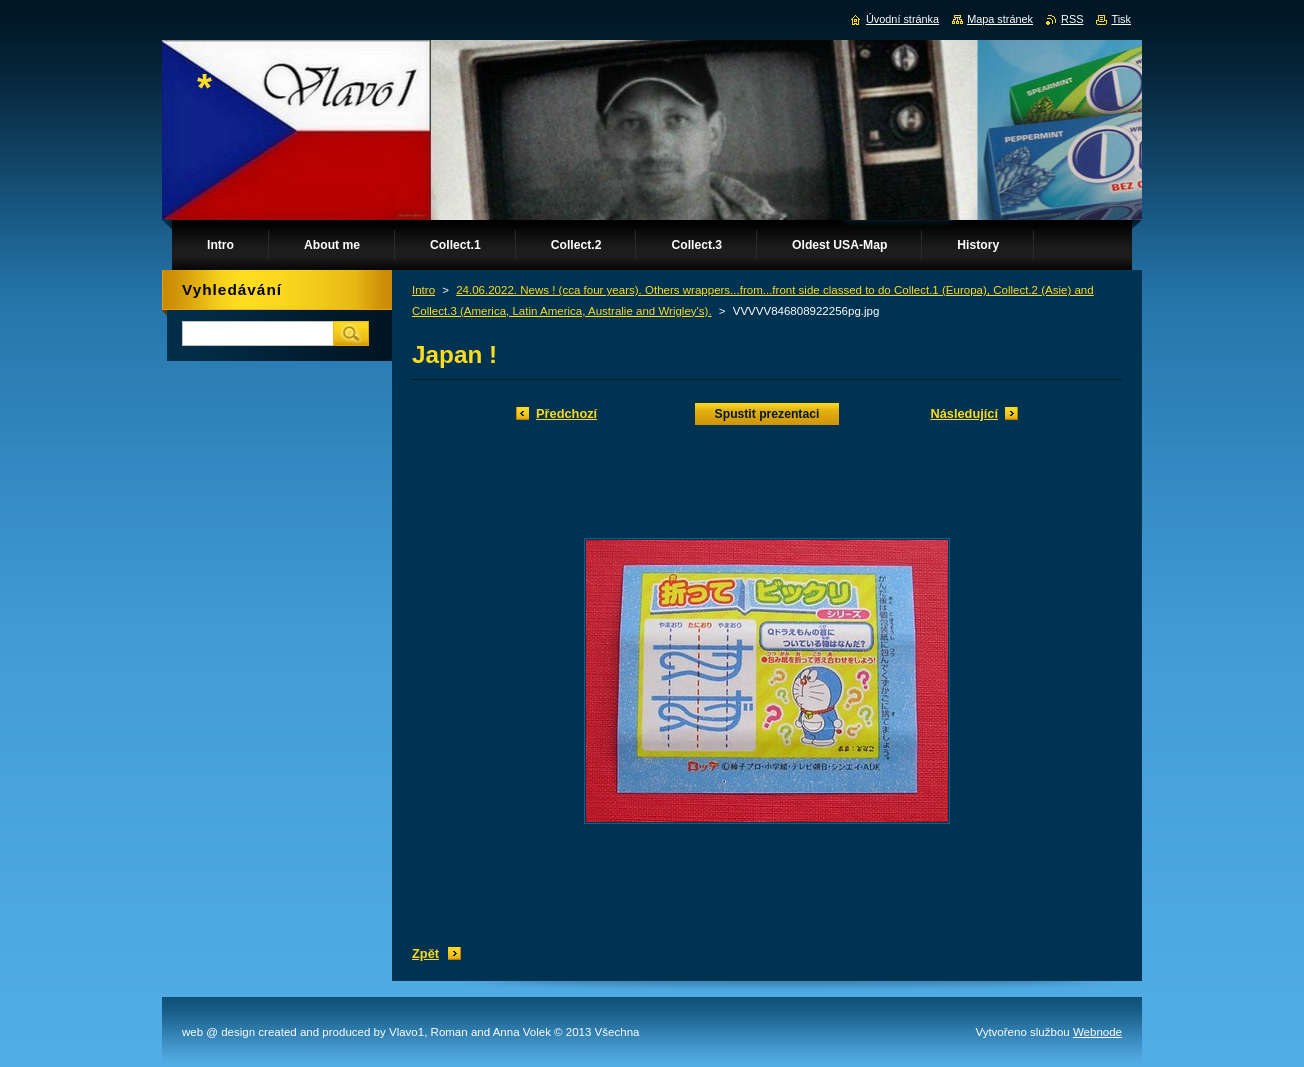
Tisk (1121, 19)
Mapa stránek (1000, 19)
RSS (1072, 19)
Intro (423, 290)
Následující (964, 413)
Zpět (425, 953)
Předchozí (566, 413)
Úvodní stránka (902, 19)
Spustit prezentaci (767, 414)
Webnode (1097, 1032)
